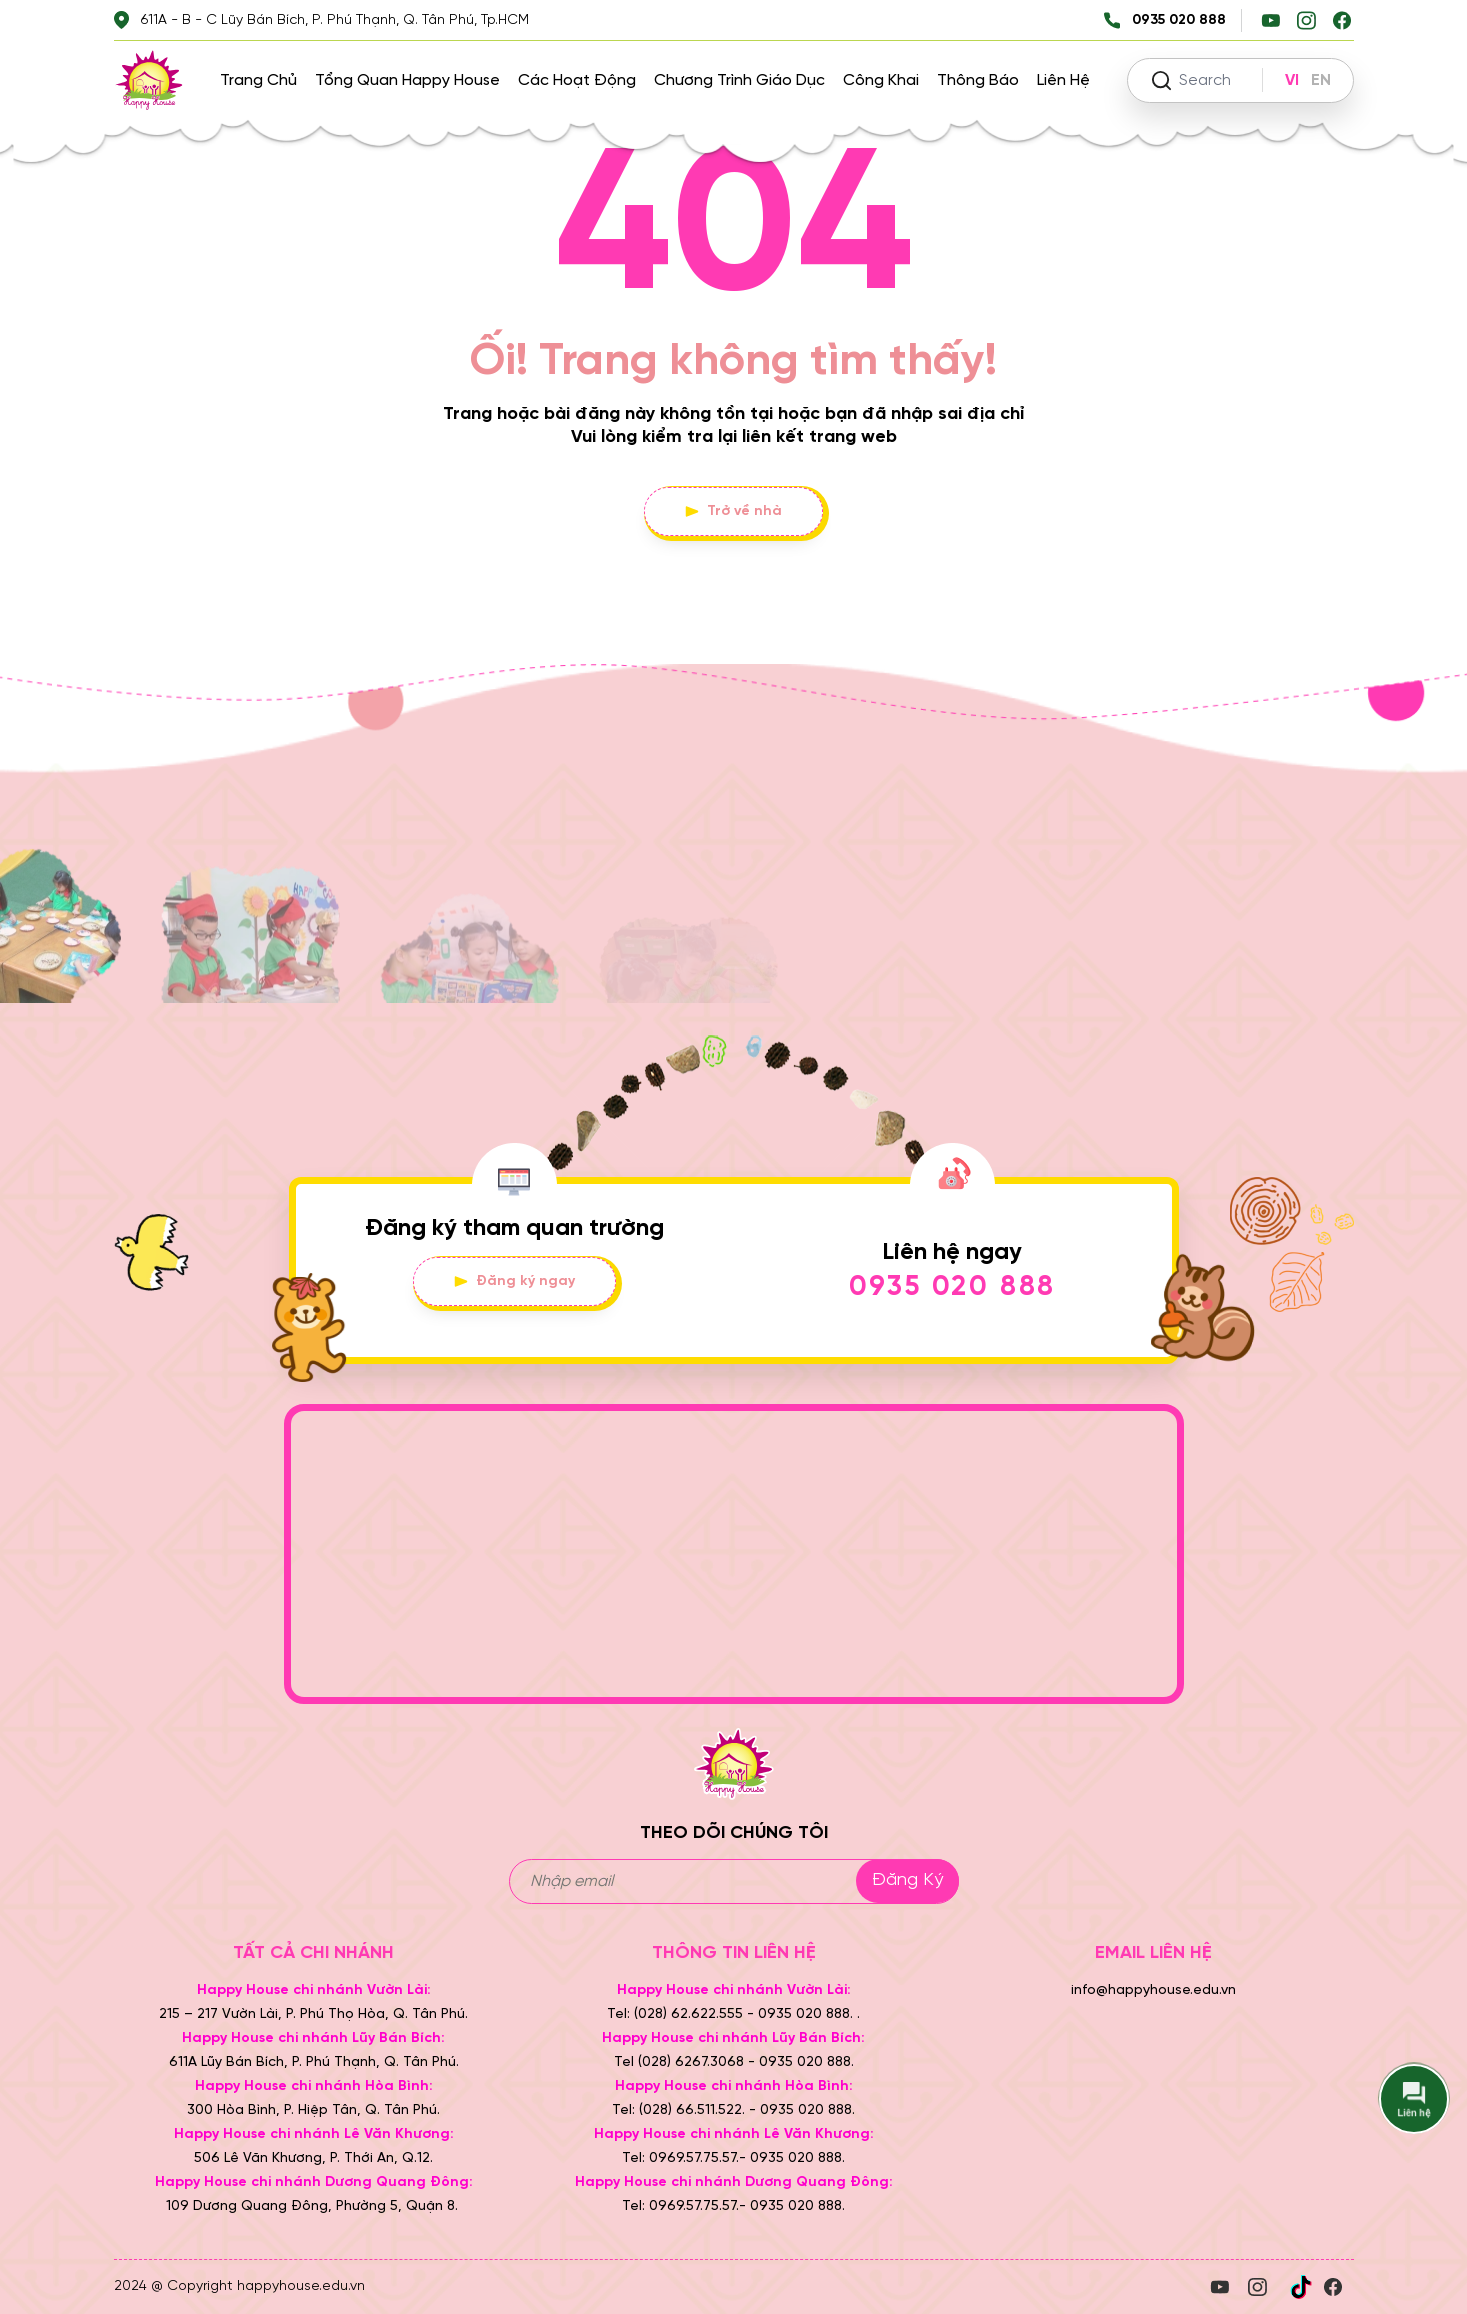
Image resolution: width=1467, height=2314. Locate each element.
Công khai (881, 80)
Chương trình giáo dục (739, 80)
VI (1292, 80)
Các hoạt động (577, 80)
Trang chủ (258, 80)
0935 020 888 (953, 1287)
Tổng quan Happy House (407, 80)
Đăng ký (907, 1880)
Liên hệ (1063, 80)
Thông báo (978, 80)
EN (1321, 80)
